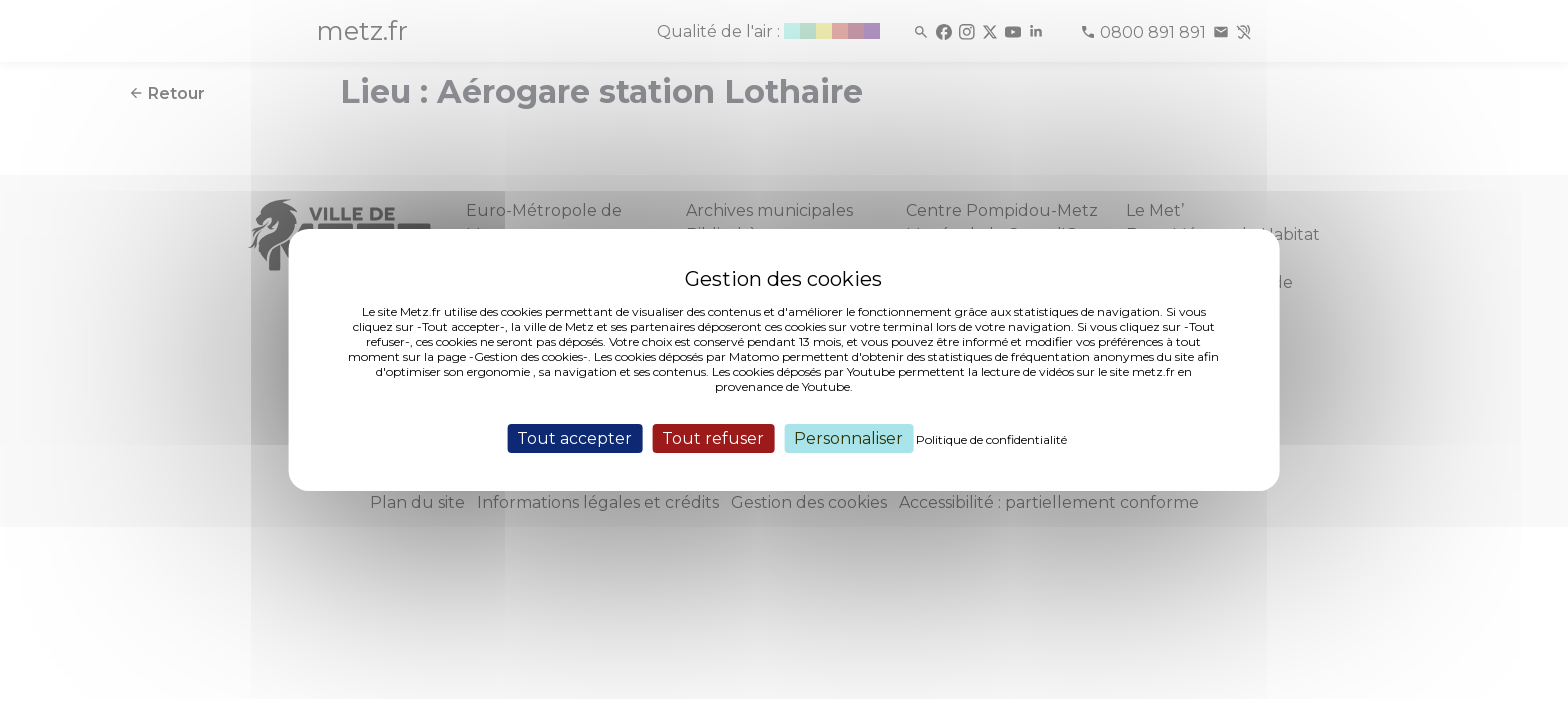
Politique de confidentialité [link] (991, 439)
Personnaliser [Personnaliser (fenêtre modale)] (848, 438)
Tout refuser (713, 438)
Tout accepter (574, 438)
